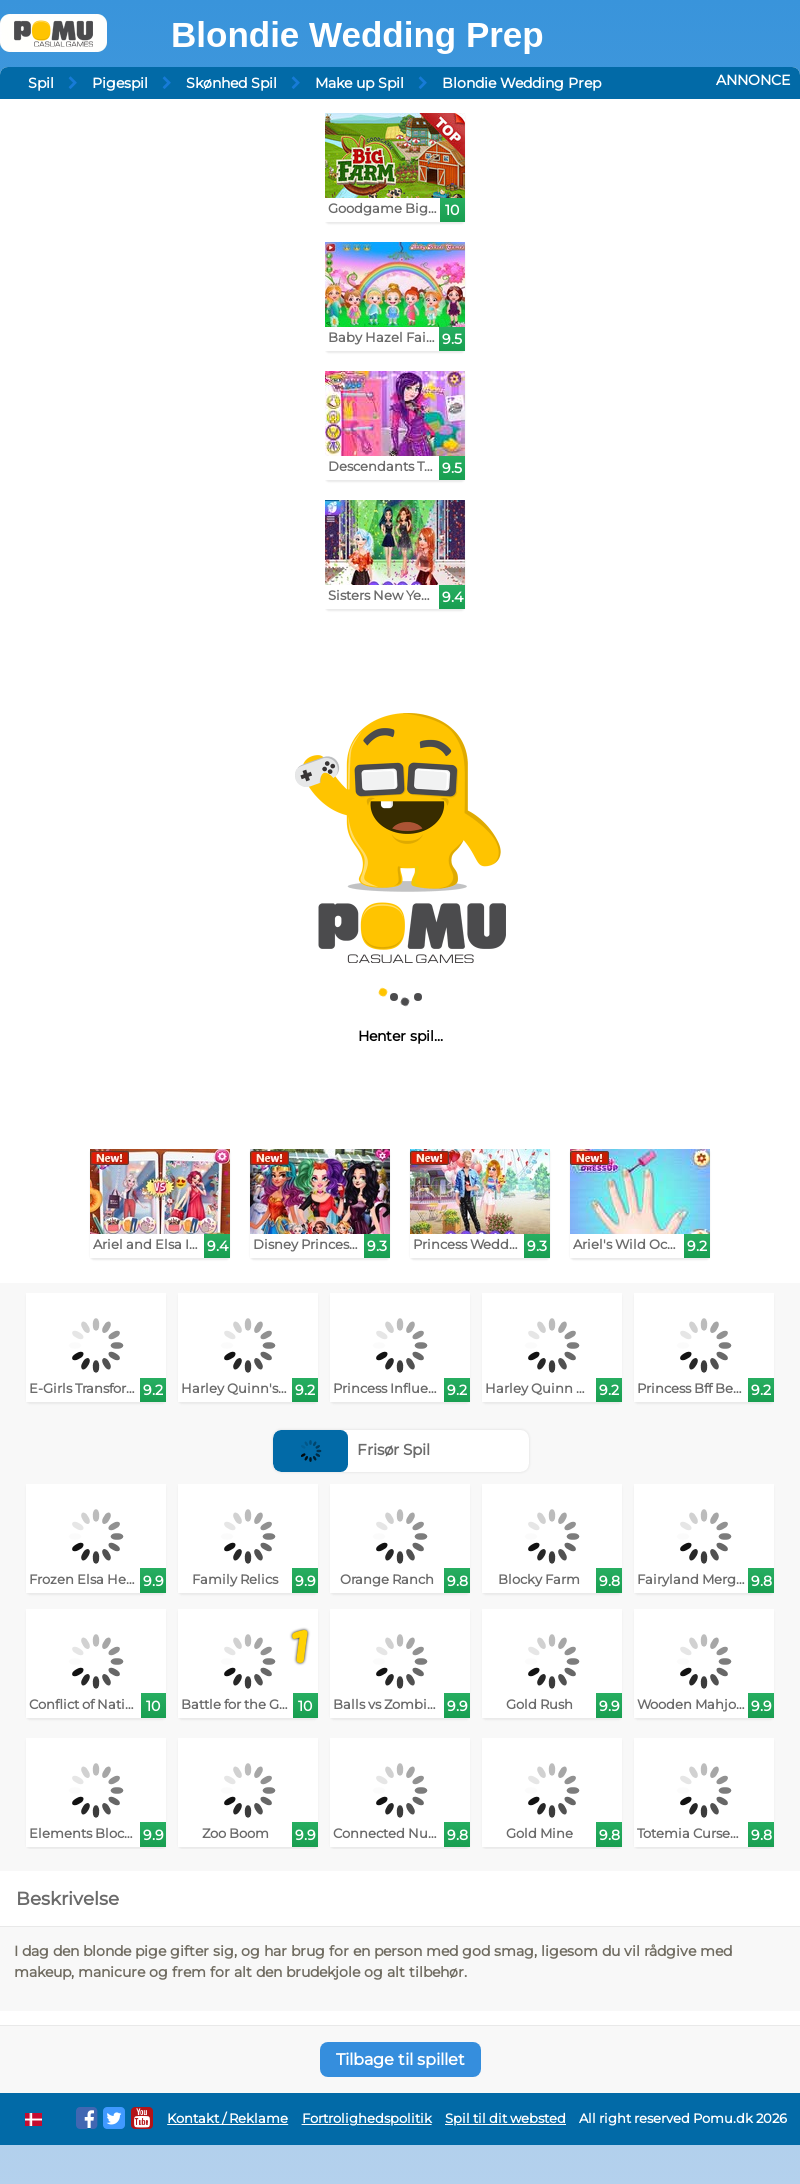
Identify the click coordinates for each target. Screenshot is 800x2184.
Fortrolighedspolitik (367, 2118)
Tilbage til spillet (400, 2059)
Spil (41, 83)
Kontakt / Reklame (227, 2118)
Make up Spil (359, 83)
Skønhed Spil (231, 83)
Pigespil (120, 83)
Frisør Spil (351, 1449)
